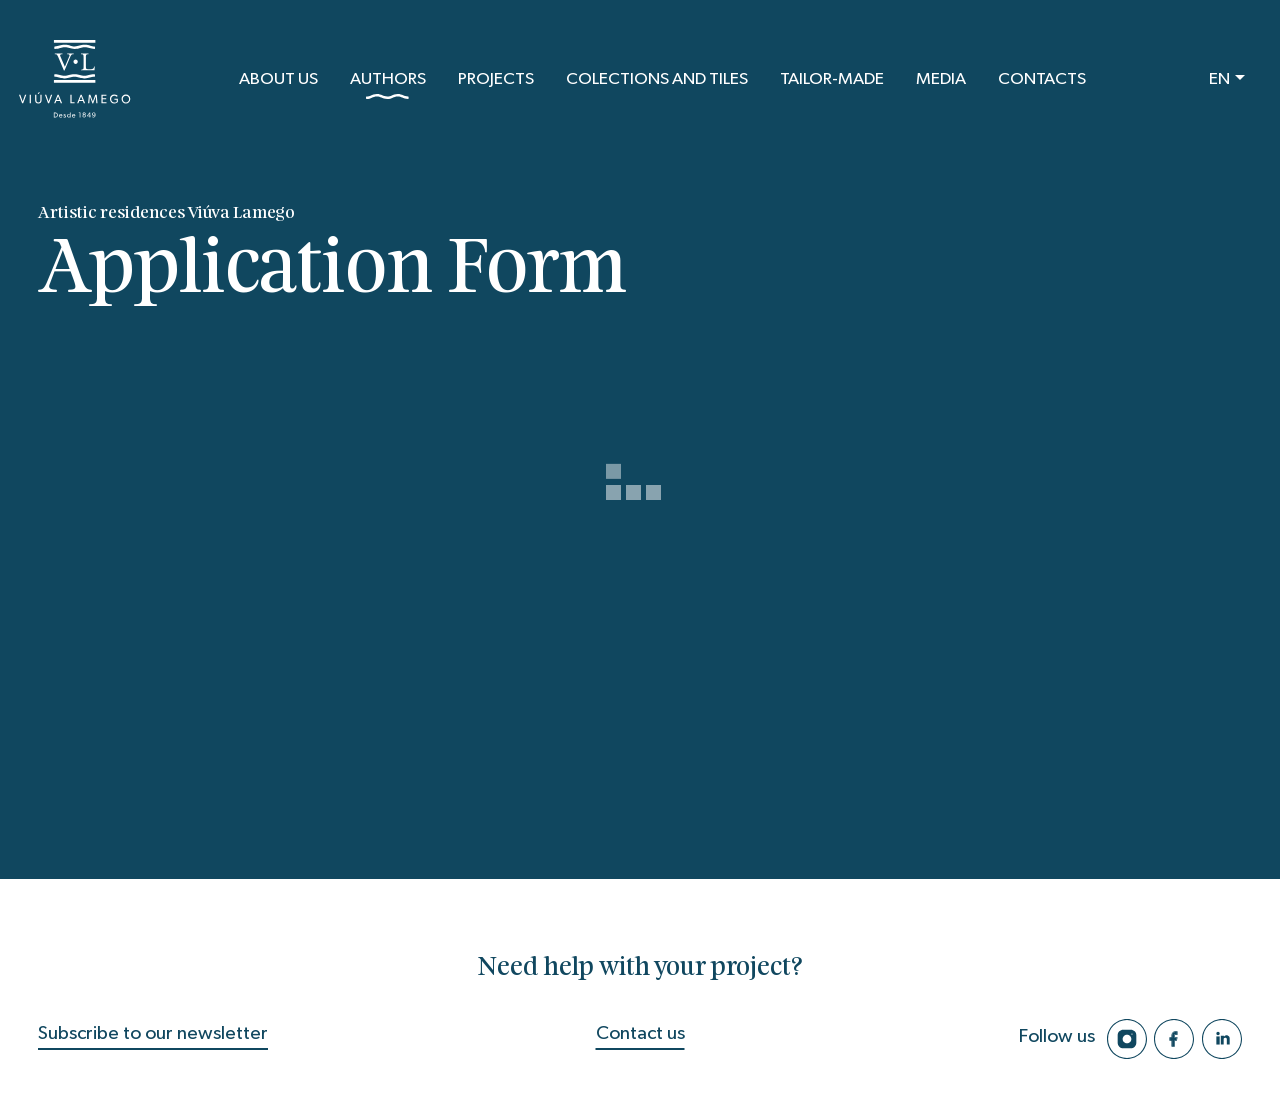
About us (278, 78)
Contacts (1042, 78)
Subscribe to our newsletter (153, 1033)
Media (941, 78)
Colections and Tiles (657, 78)
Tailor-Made (832, 78)
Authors (388, 85)
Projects (496, 78)
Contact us (640, 1033)
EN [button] (1219, 78)
